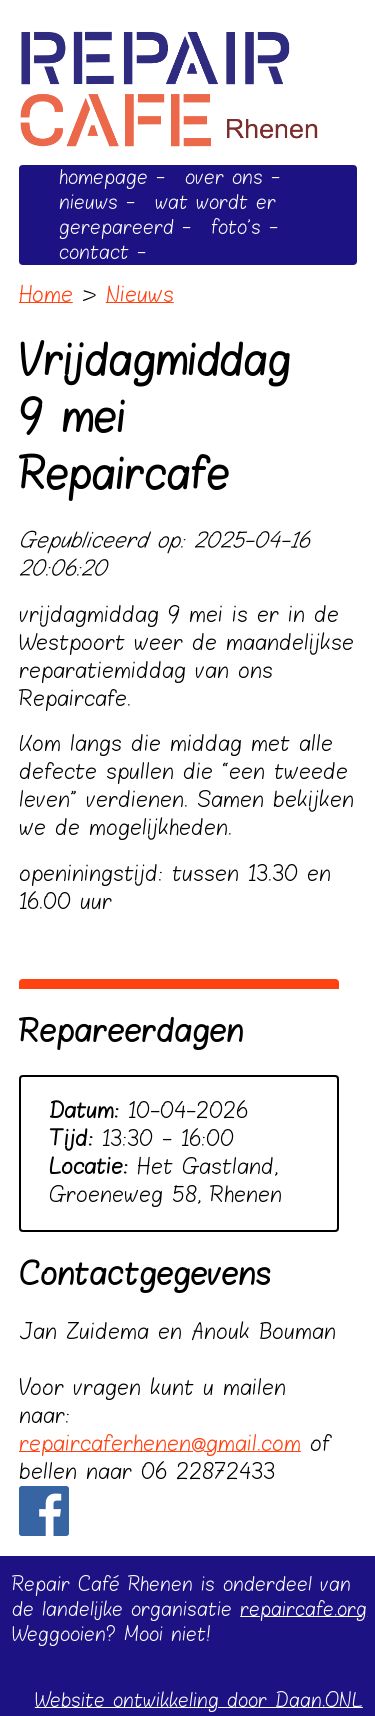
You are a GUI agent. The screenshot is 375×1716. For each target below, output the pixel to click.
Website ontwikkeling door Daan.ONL (199, 1700)
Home (46, 295)
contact (94, 252)
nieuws (88, 202)
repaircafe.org (303, 1609)
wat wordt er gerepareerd (167, 215)
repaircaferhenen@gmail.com (160, 1444)
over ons (224, 177)
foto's (236, 227)
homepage (103, 177)
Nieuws (140, 295)
